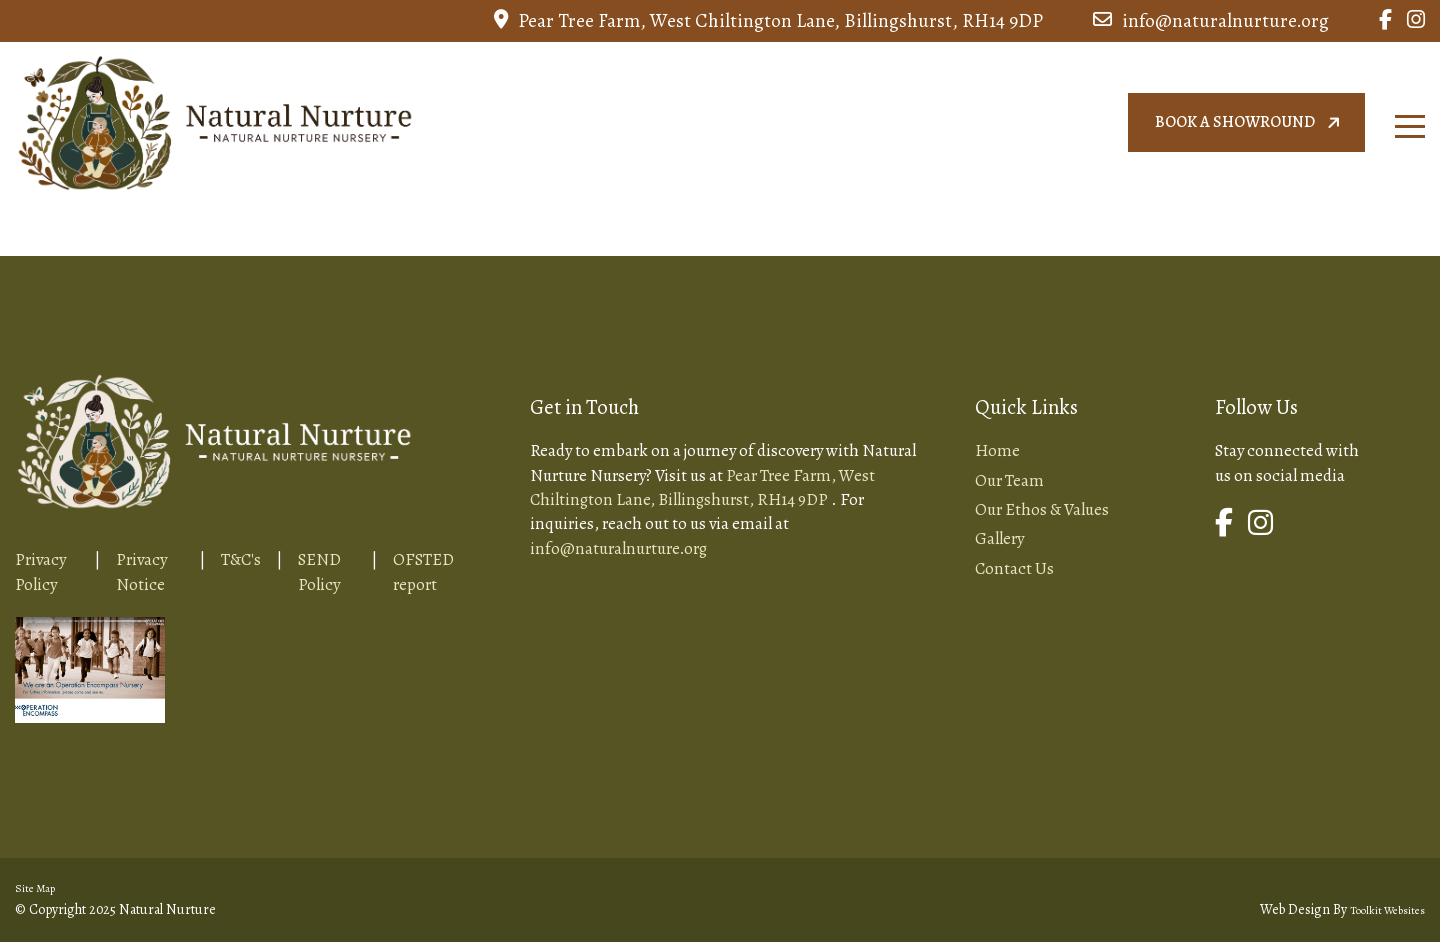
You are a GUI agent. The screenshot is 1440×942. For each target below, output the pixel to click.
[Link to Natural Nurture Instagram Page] (1416, 21)
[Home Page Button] (215, 119)
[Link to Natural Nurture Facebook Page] (1385, 21)
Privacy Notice (141, 571)
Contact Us (1014, 568)
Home (997, 450)
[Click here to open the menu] (1410, 126)
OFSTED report (423, 571)
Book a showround (1250, 122)
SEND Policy (319, 571)
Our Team (1009, 480)
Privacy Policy (40, 571)
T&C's (241, 559)
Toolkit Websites (1387, 910)
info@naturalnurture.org (1211, 21)
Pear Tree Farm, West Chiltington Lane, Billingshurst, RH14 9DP (768, 21)
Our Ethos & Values (1042, 509)
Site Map (35, 888)
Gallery (999, 538)
